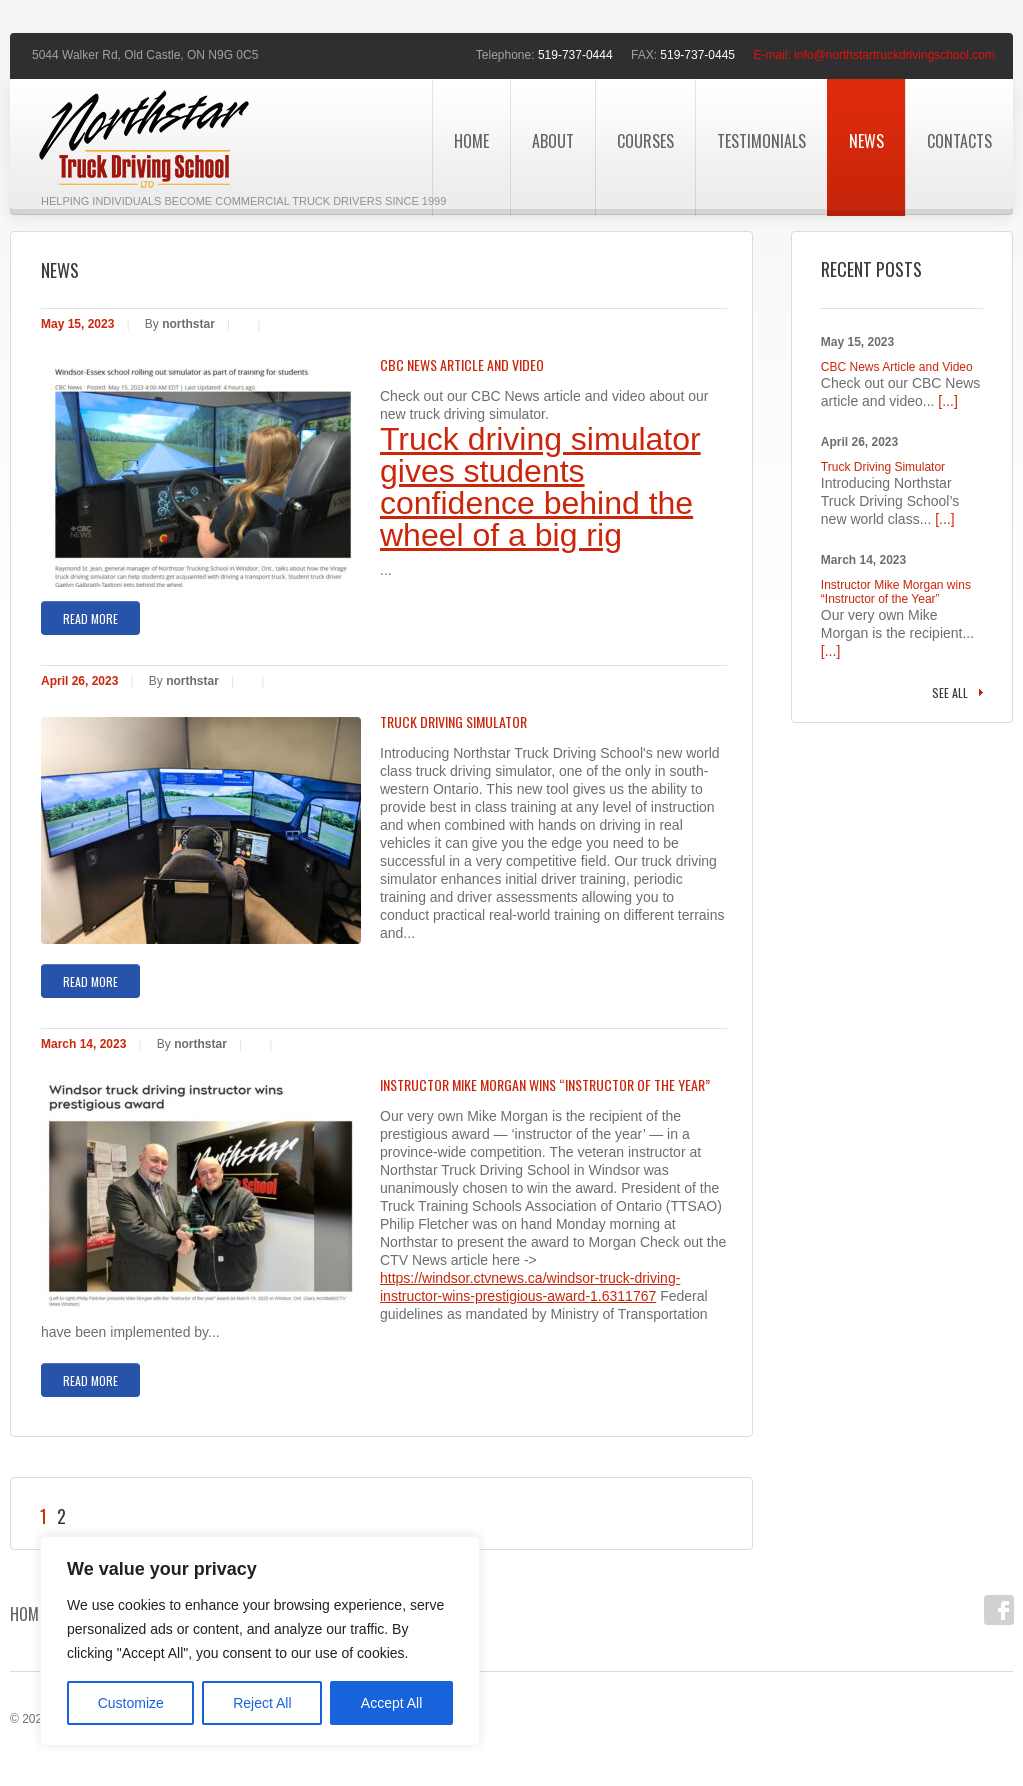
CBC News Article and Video (462, 365)
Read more (90, 618)
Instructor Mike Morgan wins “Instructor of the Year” (545, 1085)
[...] (947, 401)
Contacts (959, 141)
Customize (131, 1703)
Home (471, 141)
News (866, 141)
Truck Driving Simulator (453, 722)
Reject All (262, 1703)
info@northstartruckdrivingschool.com (894, 55)
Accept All (391, 1703)
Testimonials (761, 141)
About (553, 141)
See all (950, 692)
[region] (260, 1641)
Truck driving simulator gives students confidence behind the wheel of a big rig (540, 487)
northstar (188, 324)
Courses (645, 141)
